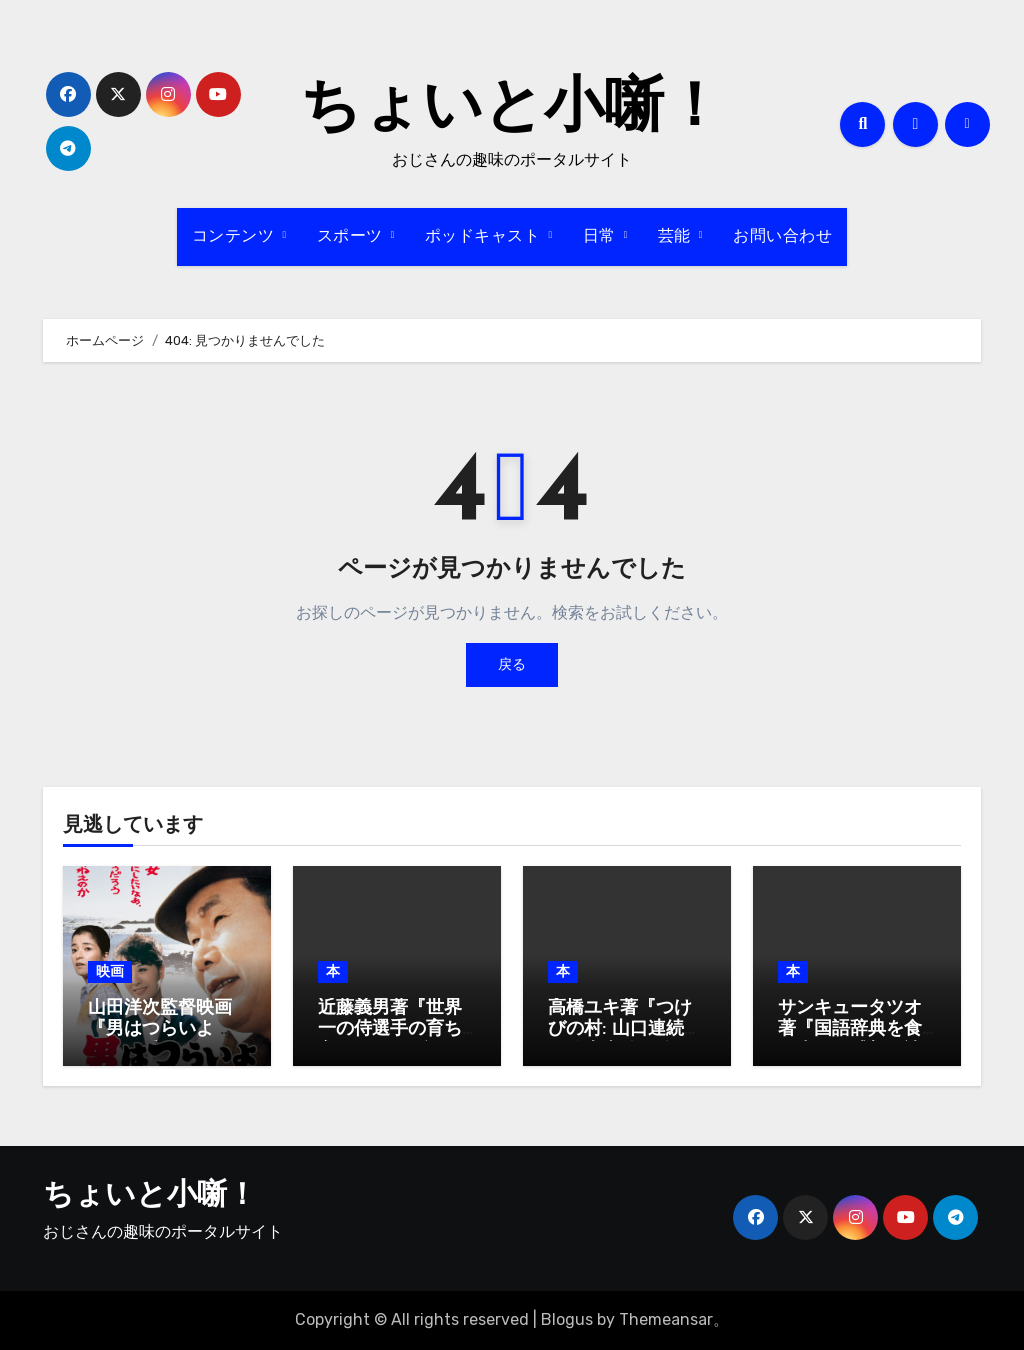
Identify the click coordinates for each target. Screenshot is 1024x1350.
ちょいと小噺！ (512, 110)
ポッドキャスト (485, 237)
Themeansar (666, 1319)
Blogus (567, 1319)
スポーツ (353, 237)
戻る (512, 664)
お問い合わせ (782, 237)
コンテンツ (236, 237)
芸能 (677, 237)
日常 (602, 237)
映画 (110, 971)
